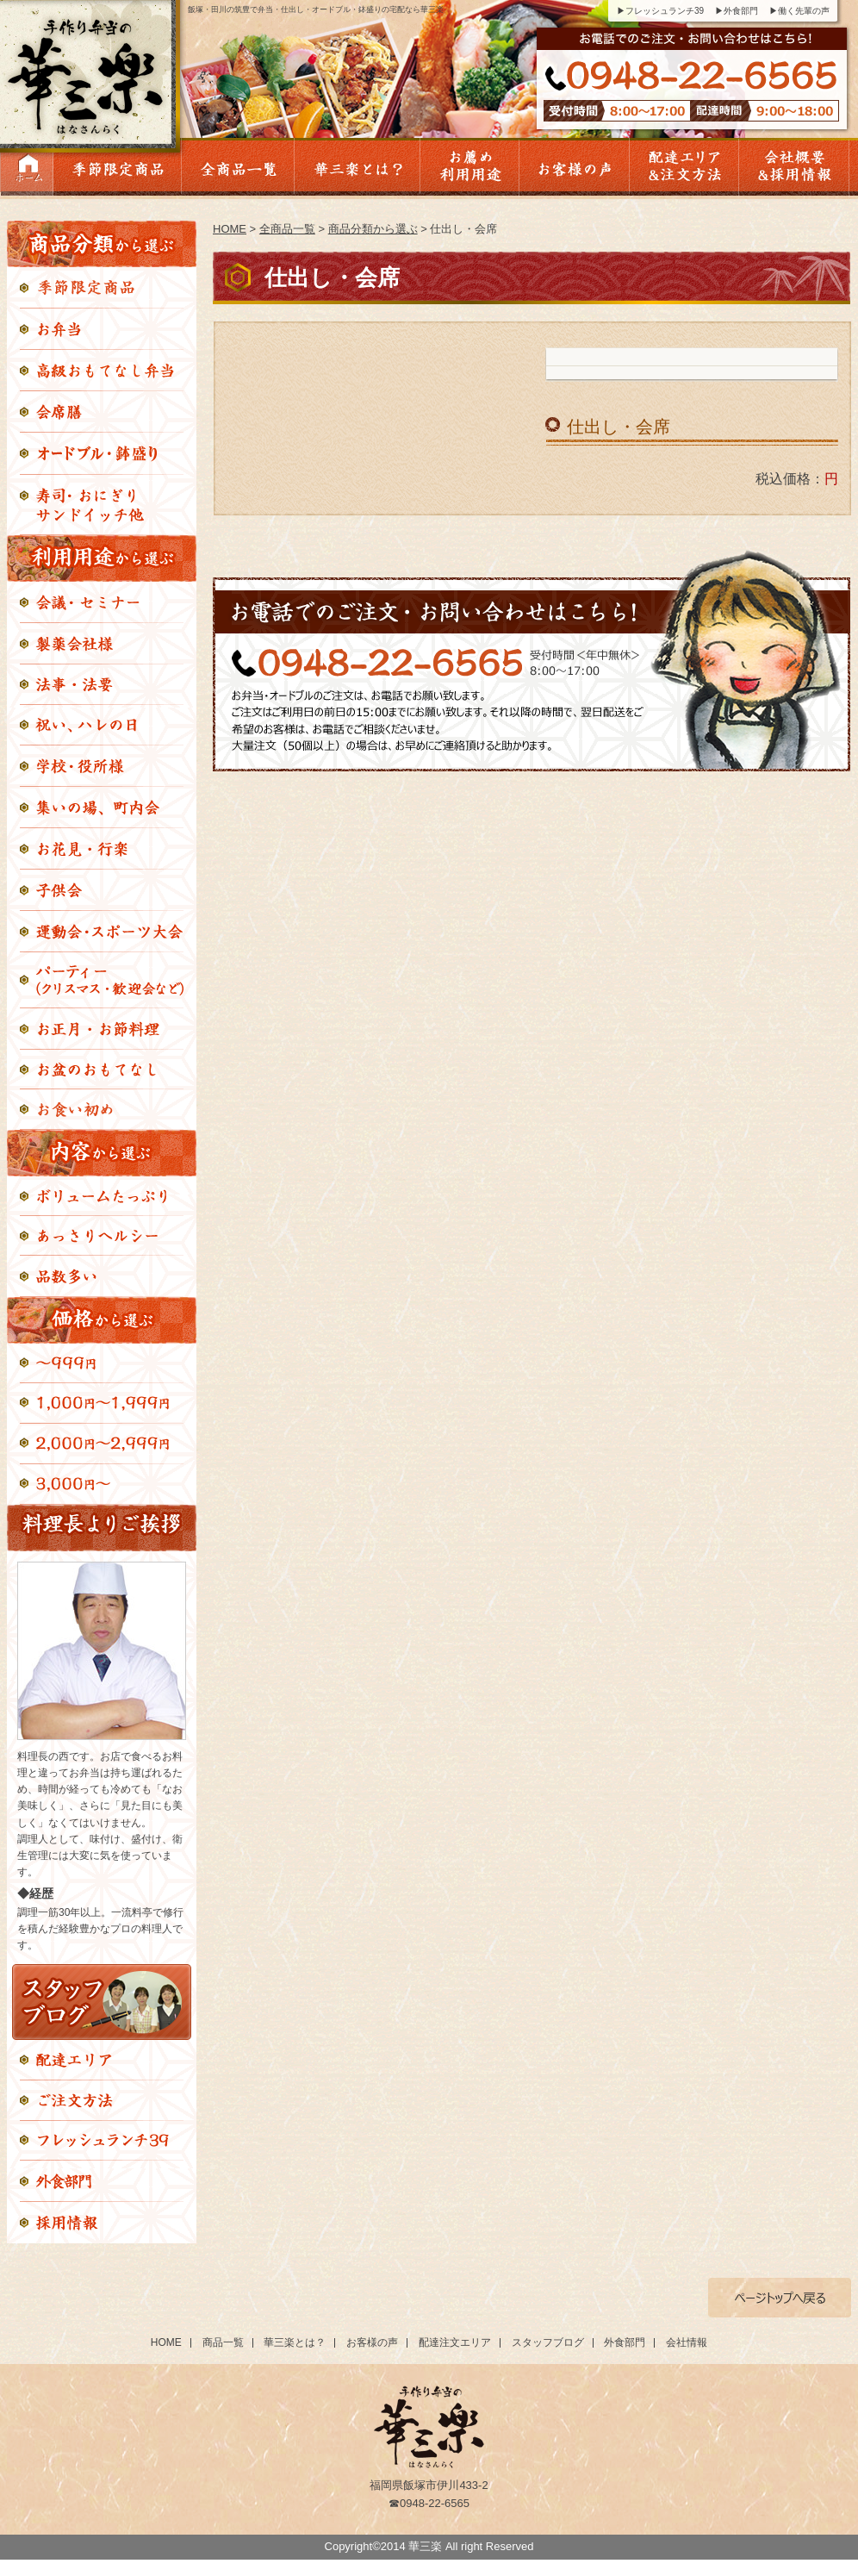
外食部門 (624, 2342)
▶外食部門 (736, 11)
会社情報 (686, 2342)
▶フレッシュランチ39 (660, 11)
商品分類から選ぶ (373, 228)
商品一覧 (223, 2342)
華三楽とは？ (295, 2342)
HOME (229, 228)
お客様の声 (372, 2342)
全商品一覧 (287, 228)
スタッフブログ (548, 2342)
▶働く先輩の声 (799, 11)
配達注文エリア (455, 2342)
